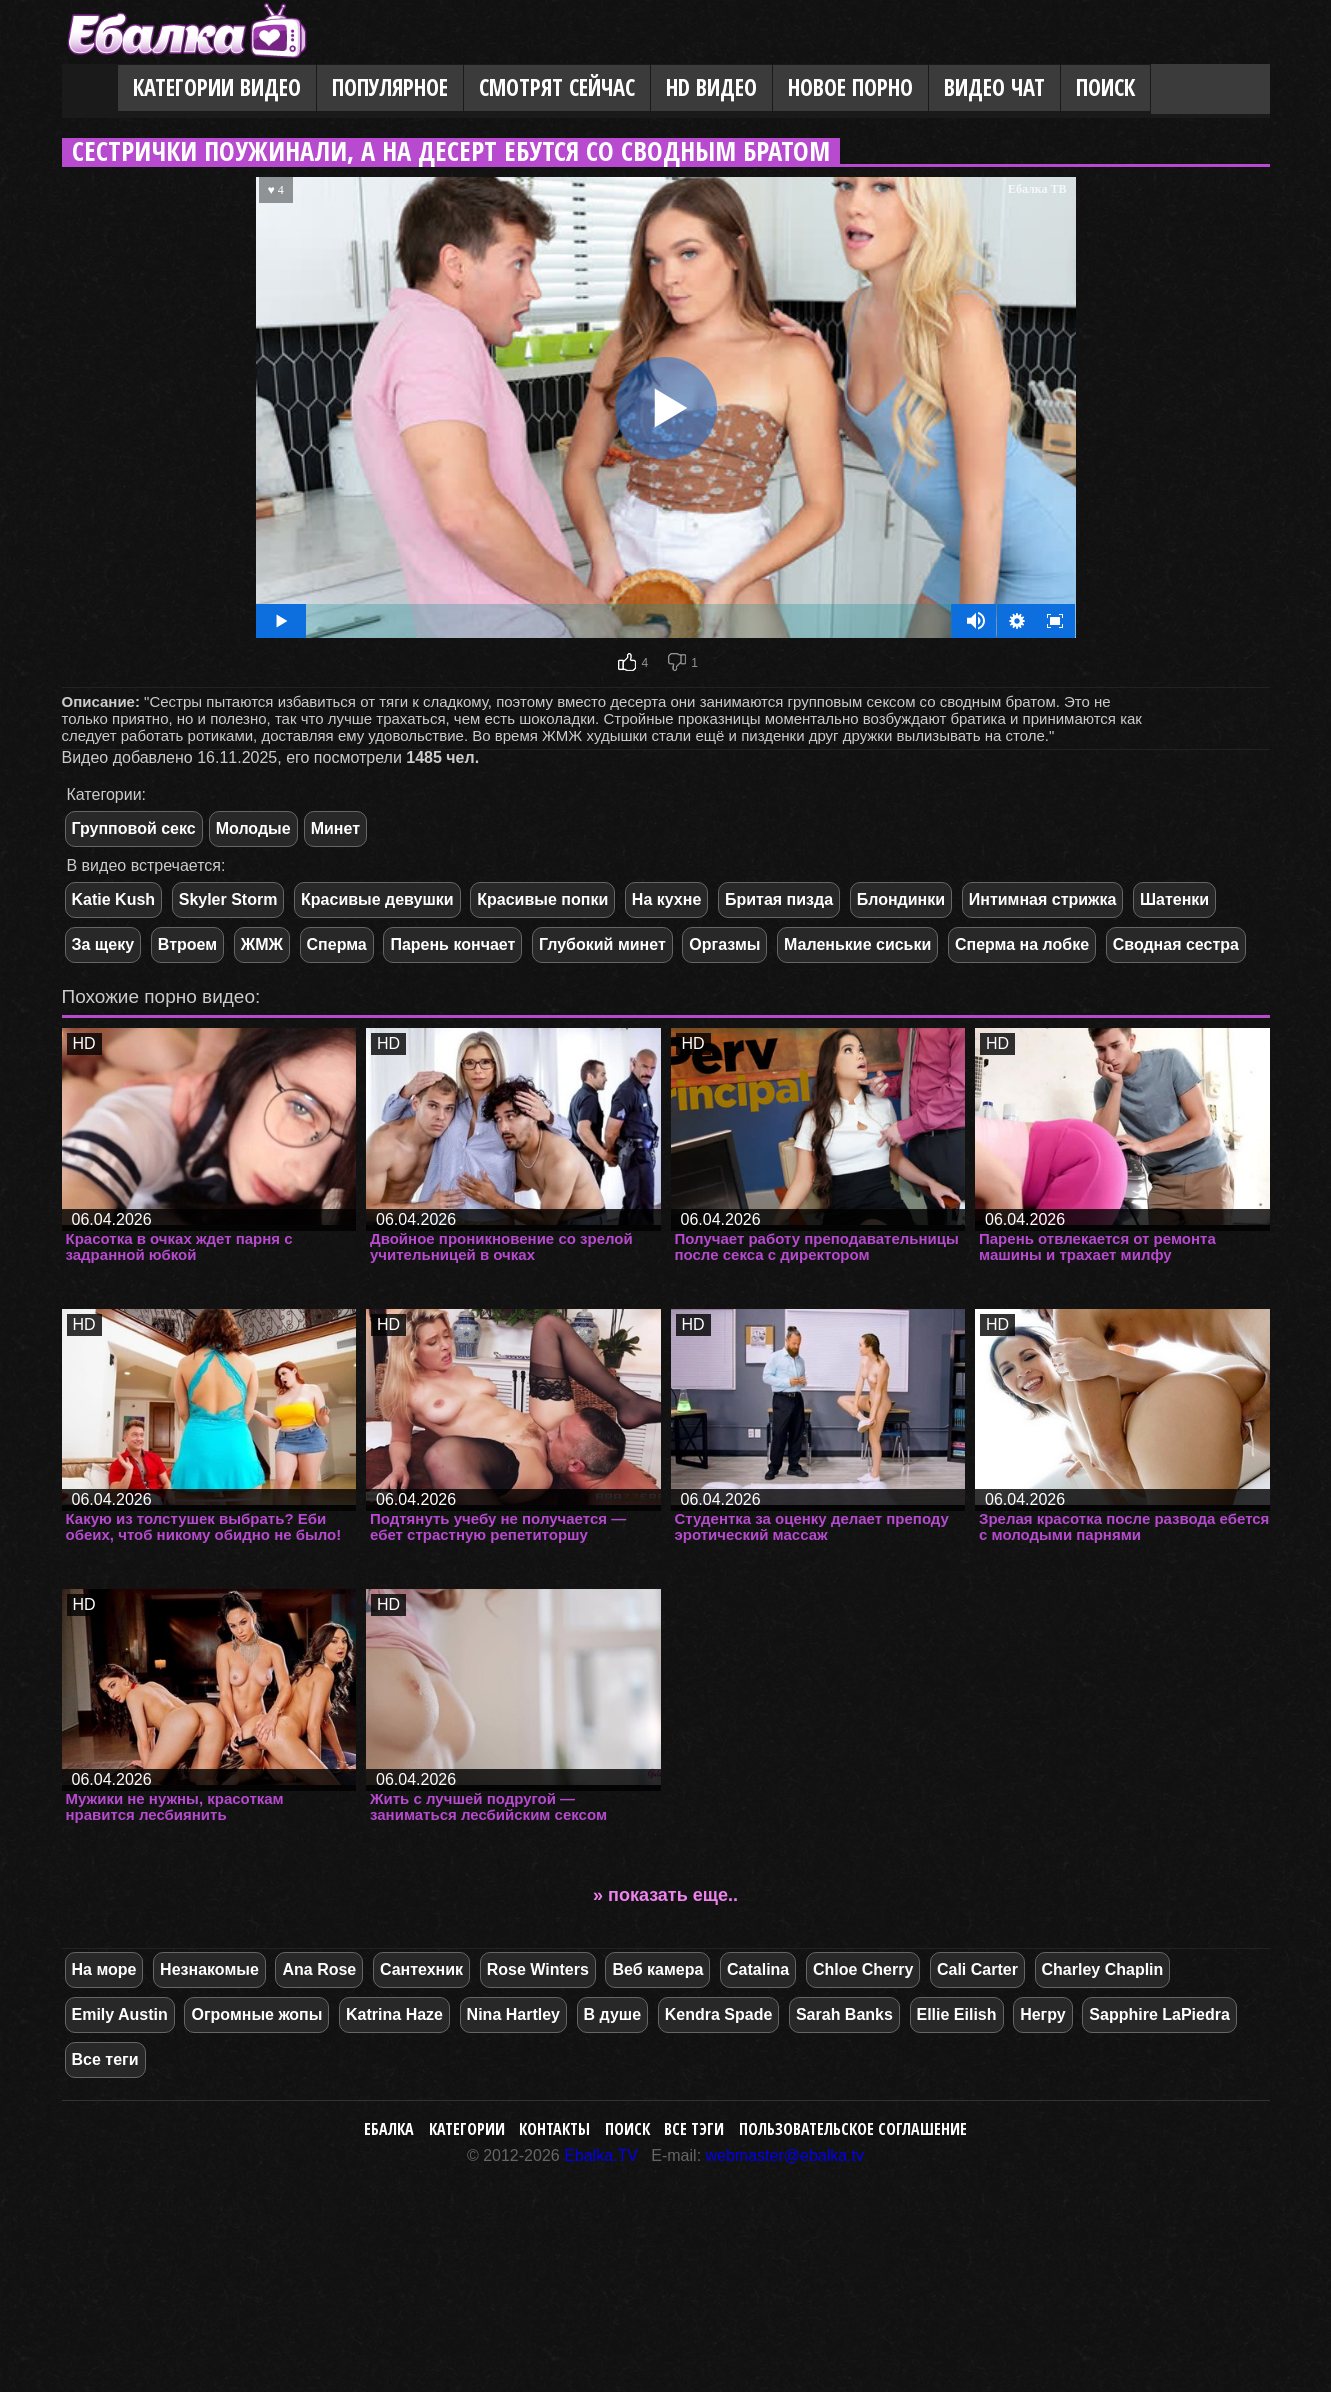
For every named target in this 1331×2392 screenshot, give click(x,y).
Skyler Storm (228, 899)
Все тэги (694, 2129)
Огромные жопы (256, 2014)
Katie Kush (114, 899)
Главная (90, 89)
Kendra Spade (719, 2014)
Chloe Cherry (863, 1969)
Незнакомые (209, 1969)
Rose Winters (538, 1969)
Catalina (758, 1969)
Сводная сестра (1176, 944)
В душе (612, 2014)
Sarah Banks (844, 2014)
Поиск (1105, 87)
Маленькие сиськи (857, 944)
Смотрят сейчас (557, 87)
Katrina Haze (394, 2014)
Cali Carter (977, 1969)
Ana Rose (319, 1969)
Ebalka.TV (601, 2155)
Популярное (390, 87)
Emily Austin (120, 2014)
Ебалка (389, 2129)
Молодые (253, 828)
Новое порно (850, 87)
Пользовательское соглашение (853, 2129)
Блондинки (901, 899)
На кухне (666, 899)
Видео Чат (994, 87)
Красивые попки (542, 899)
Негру (1043, 2014)
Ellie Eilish (957, 2014)
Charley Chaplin (1103, 1969)
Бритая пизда (779, 899)
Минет (335, 828)
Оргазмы (724, 944)
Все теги (105, 2059)
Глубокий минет (602, 944)
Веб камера (657, 1969)
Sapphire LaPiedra (1159, 2014)
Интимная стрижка (1043, 899)
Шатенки (1174, 899)
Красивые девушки (377, 899)
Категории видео (217, 87)
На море (104, 1969)
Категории (467, 2129)
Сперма (337, 944)
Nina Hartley (513, 2014)
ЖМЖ (262, 944)
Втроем (187, 944)
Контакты (554, 2129)
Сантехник (421, 1969)
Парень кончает (452, 944)
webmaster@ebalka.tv (785, 2155)
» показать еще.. (665, 1895)
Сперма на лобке (1022, 944)
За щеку (103, 944)
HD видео (711, 87)
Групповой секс (134, 828)
